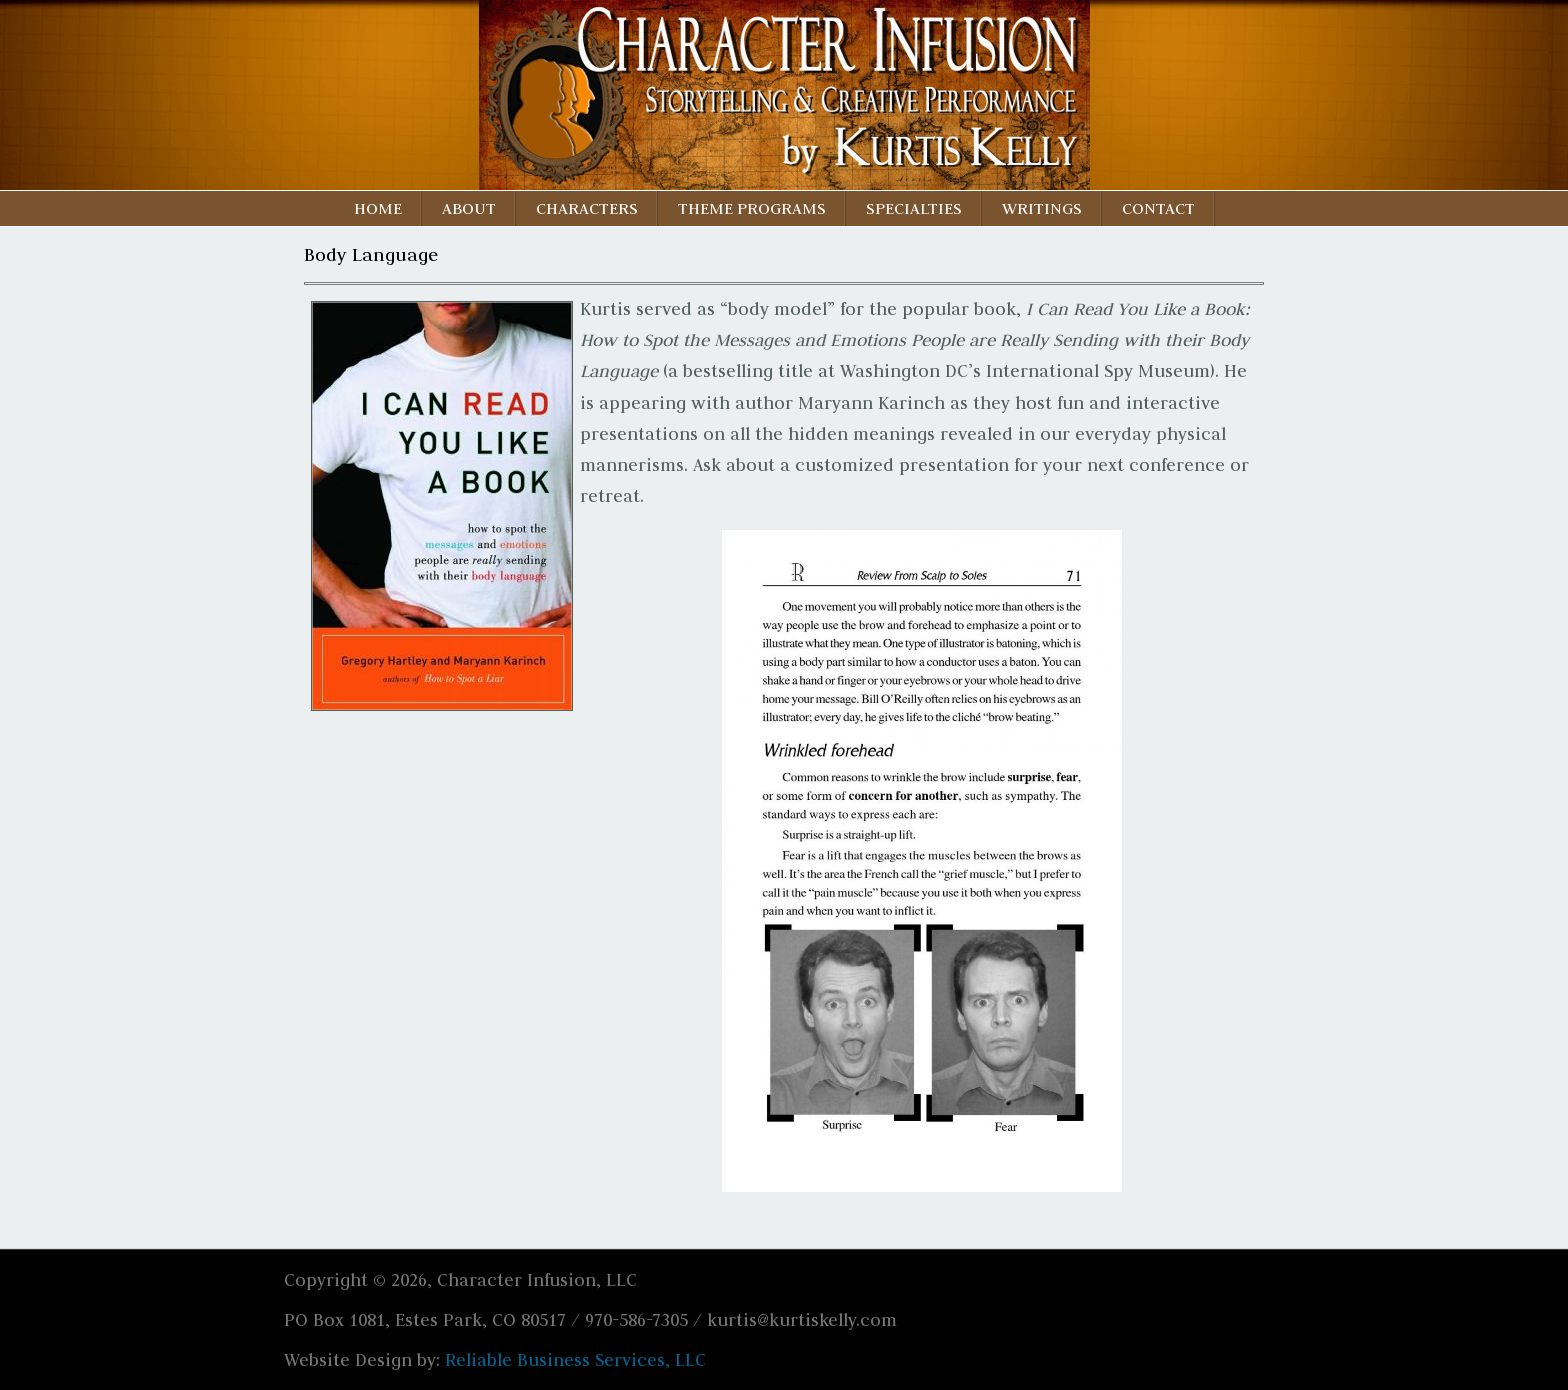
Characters (587, 208)
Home (378, 208)
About (469, 208)
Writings (1042, 208)
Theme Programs (752, 208)
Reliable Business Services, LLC (575, 1360)
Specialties (914, 208)
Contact (1158, 208)
